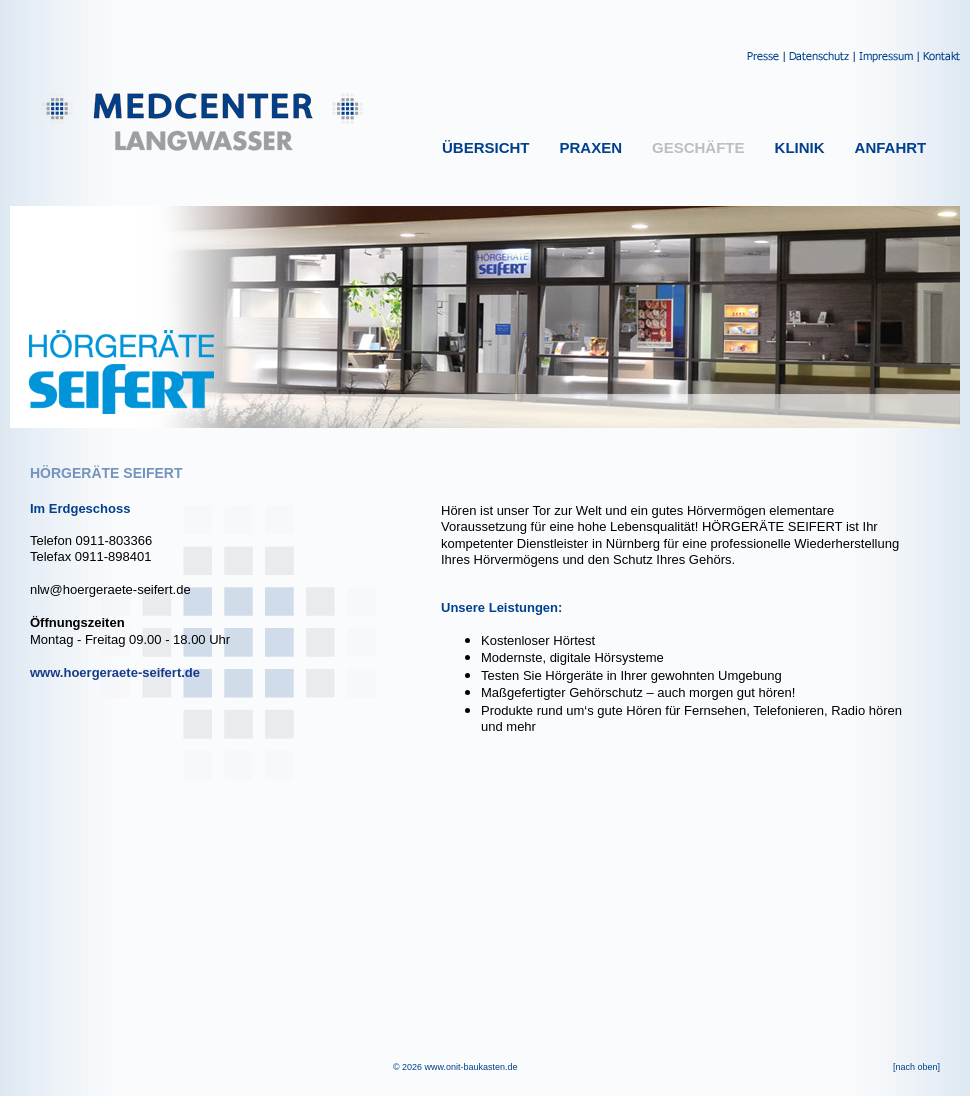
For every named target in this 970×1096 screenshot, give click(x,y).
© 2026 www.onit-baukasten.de (455, 1067)
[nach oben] (916, 1067)
